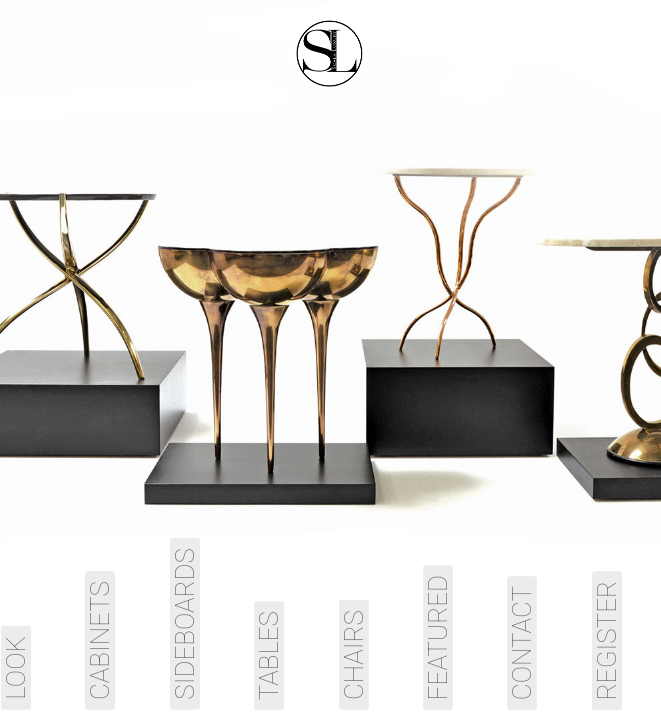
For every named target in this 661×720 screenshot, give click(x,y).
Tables (269, 655)
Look (16, 668)
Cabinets (100, 640)
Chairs (354, 655)
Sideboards (185, 624)
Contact (522, 643)
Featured (438, 637)
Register (607, 640)
